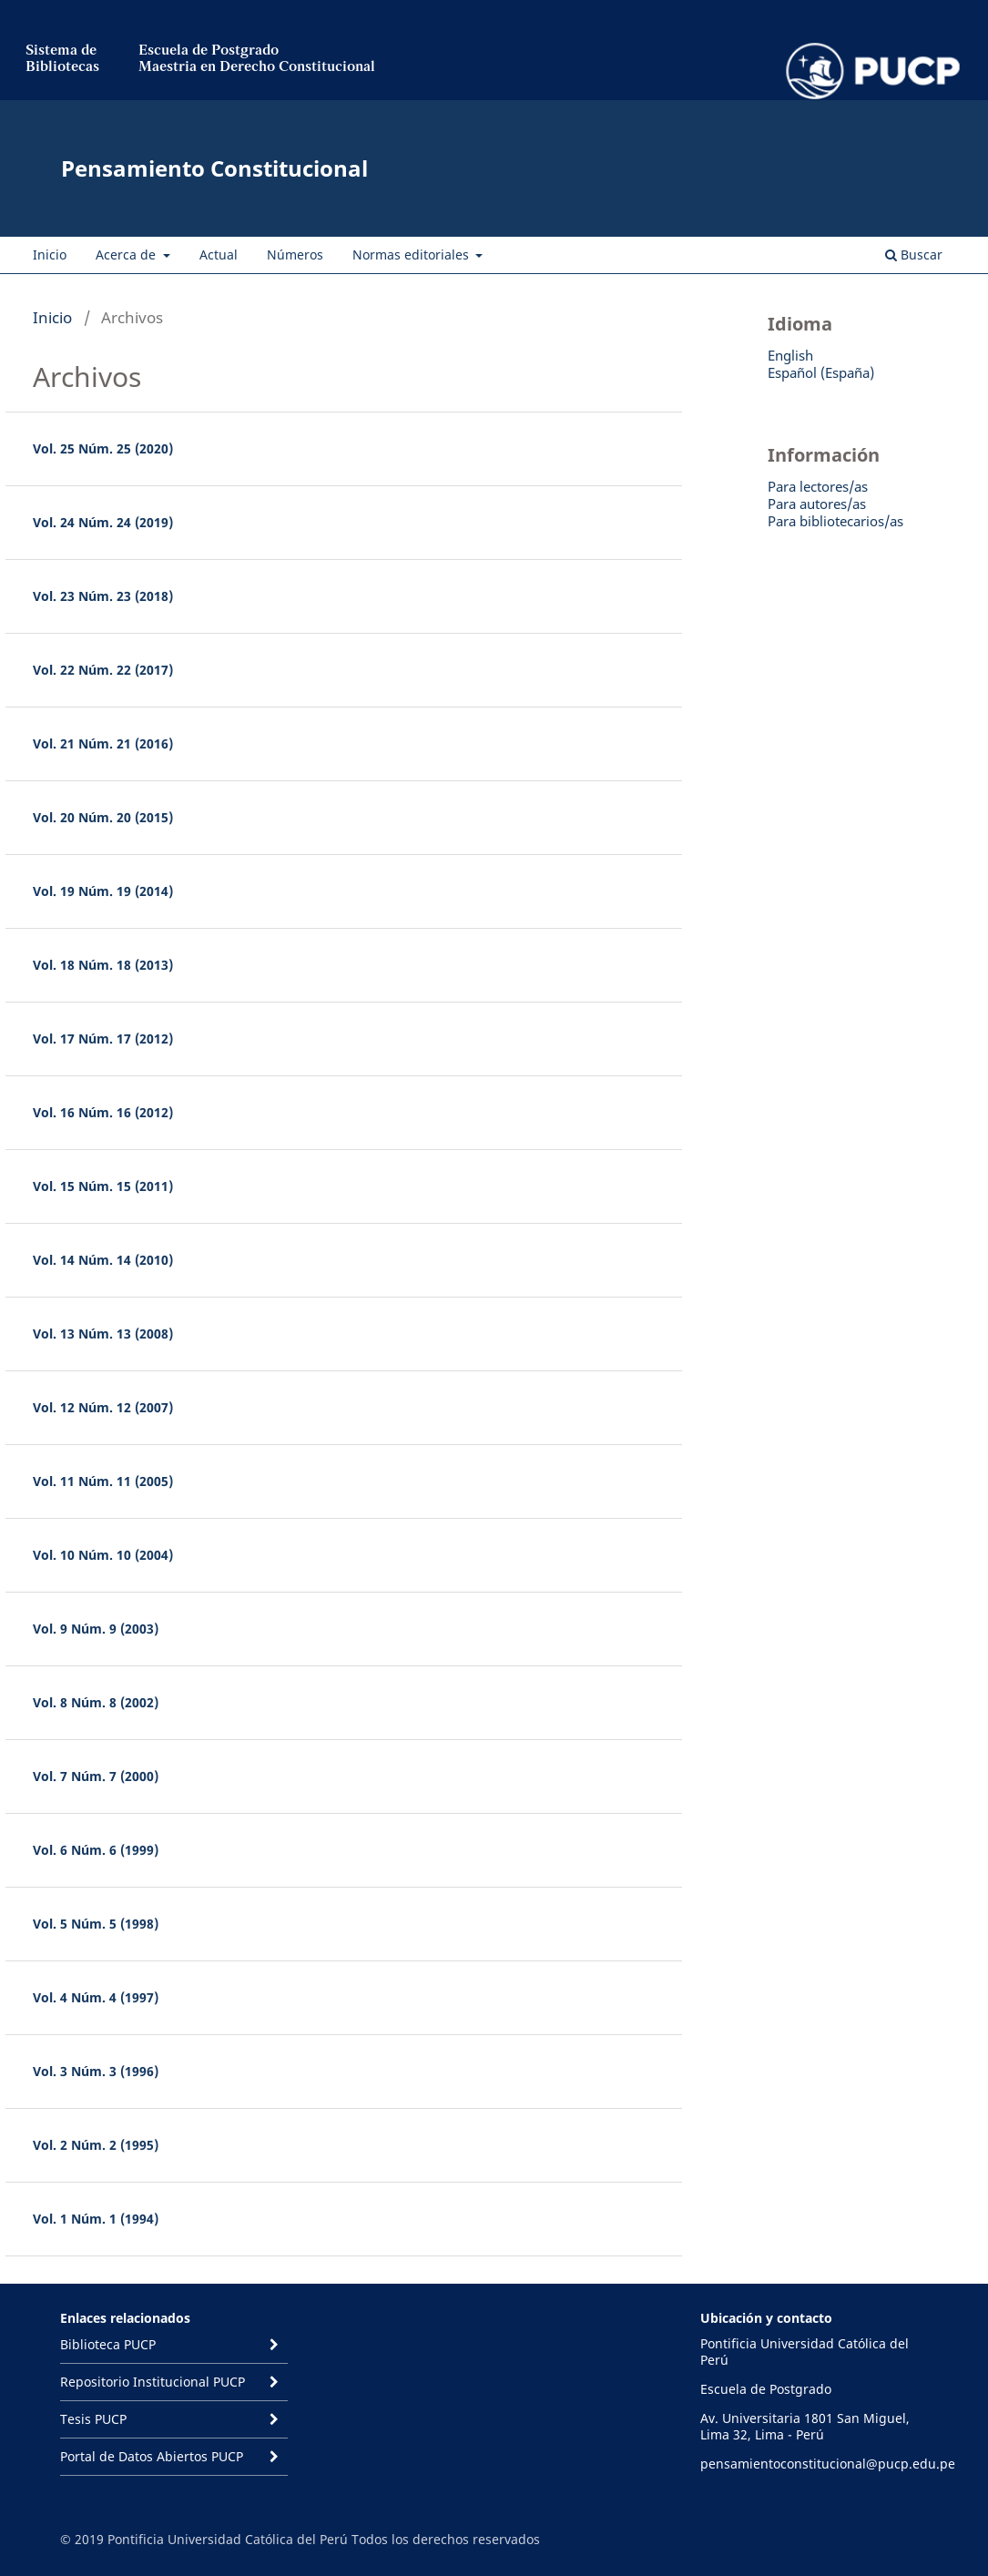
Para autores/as (817, 503)
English (790, 355)
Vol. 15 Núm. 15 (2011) (103, 1186)
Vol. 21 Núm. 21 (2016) (103, 743)
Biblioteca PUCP (108, 2344)
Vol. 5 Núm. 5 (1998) (95, 1923)
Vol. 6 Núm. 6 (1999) (95, 1849)
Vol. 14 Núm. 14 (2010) (103, 1259)
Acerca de (127, 254)
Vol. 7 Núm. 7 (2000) (95, 1776)
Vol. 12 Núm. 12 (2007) (103, 1407)
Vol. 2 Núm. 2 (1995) (95, 2144)
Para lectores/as (818, 486)
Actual (218, 254)
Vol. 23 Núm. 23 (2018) (103, 596)
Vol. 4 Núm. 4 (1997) (95, 1997)
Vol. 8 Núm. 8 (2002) (95, 1702)
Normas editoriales (412, 254)
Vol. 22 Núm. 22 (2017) (103, 669)
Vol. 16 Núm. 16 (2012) (103, 1112)
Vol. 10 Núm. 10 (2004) (103, 1554)
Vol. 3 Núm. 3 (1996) (95, 2071)
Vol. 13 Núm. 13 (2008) (103, 1333)
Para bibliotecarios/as (835, 521)
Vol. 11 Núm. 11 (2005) (103, 1481)
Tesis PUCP (93, 2419)
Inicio (49, 254)
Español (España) (821, 372)
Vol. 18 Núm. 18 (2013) (103, 964)
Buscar (913, 254)
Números (295, 254)
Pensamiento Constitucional (214, 168)
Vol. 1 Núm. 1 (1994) (95, 2218)
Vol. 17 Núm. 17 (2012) (103, 1038)
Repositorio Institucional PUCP (152, 2381)
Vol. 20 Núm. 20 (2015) (103, 817)
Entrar (938, 114)
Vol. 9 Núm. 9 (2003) (95, 1628)
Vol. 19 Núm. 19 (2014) (103, 891)
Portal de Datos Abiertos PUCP (151, 2456)
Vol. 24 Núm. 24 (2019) (103, 522)
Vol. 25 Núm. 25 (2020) (103, 448)
